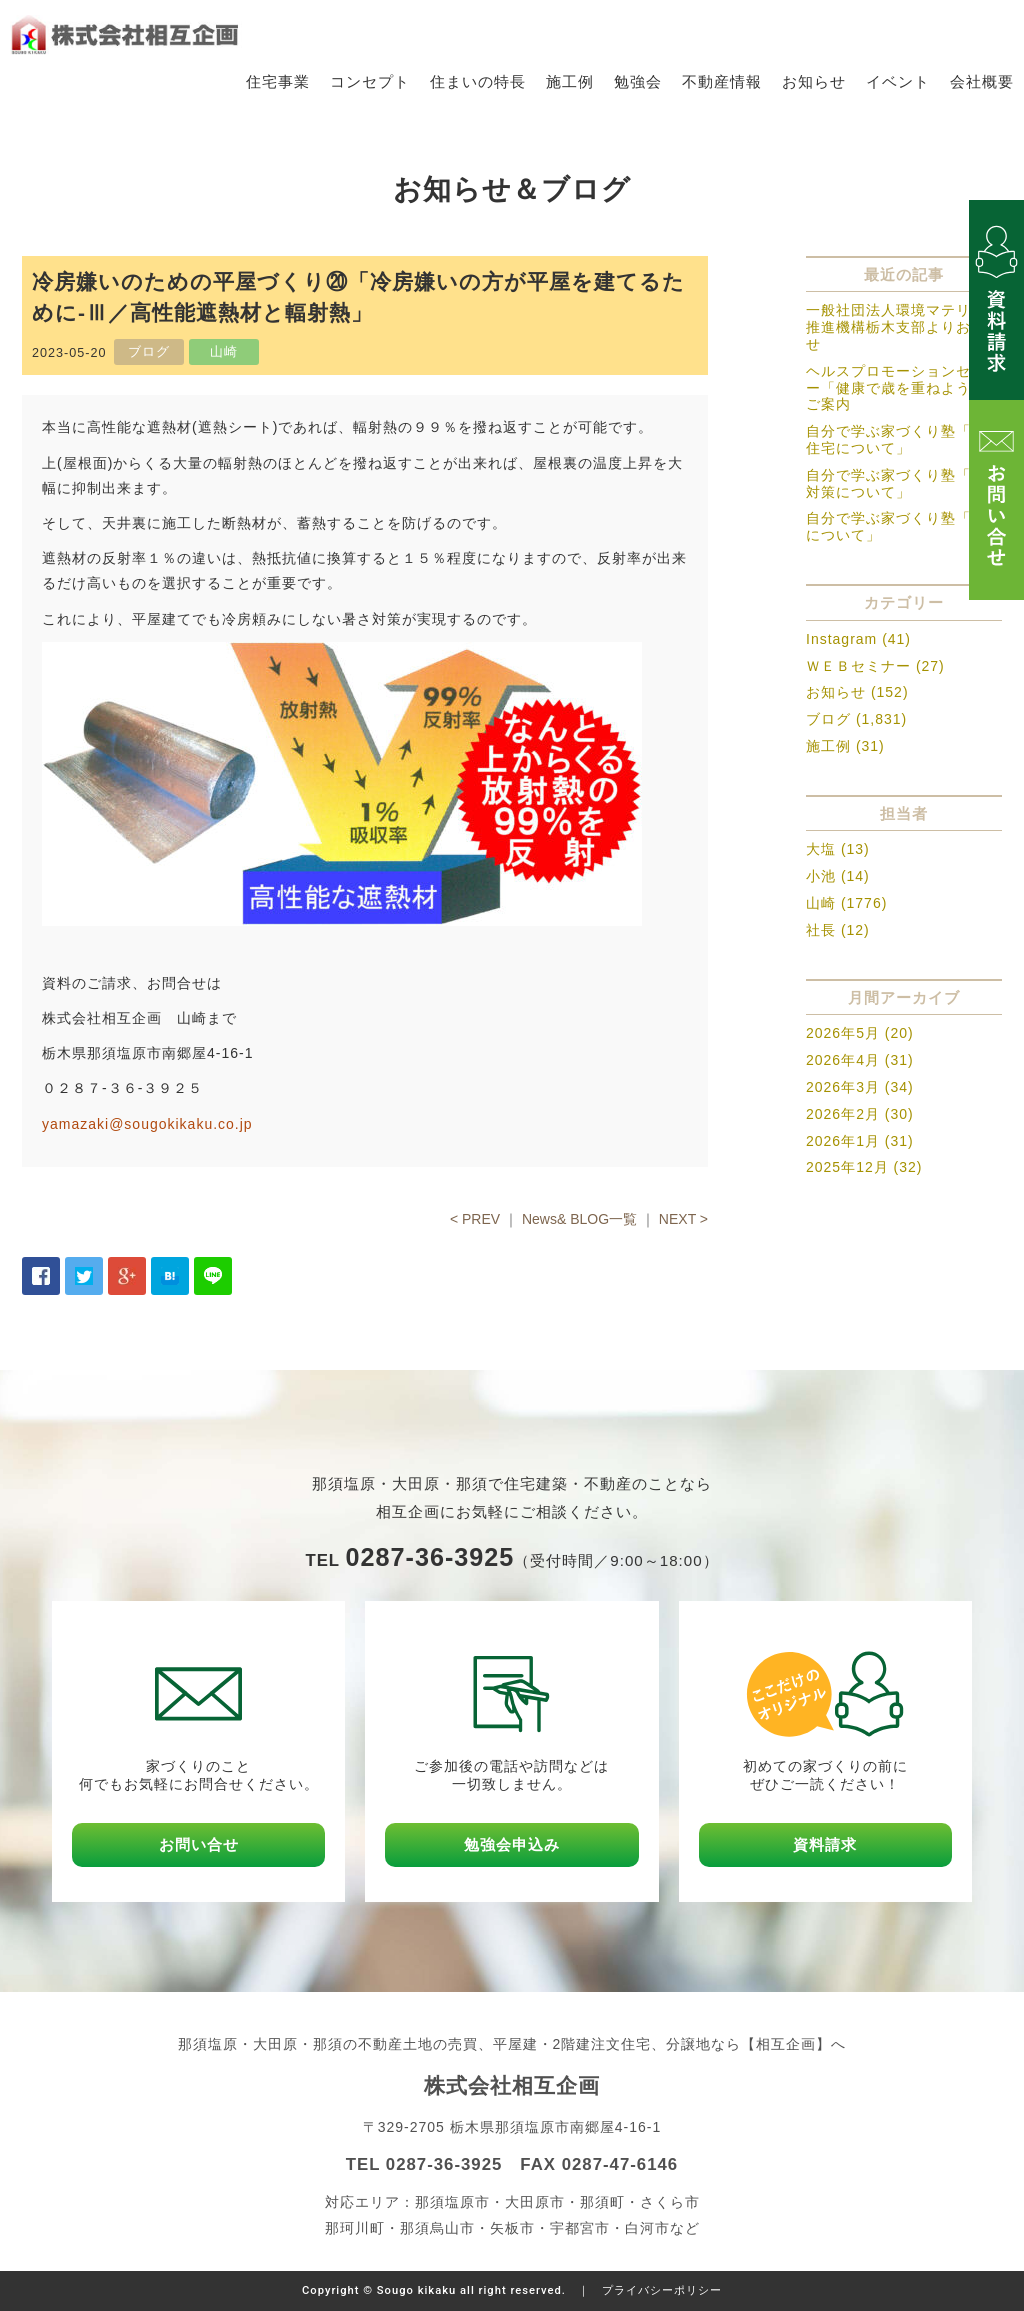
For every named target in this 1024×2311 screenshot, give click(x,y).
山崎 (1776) (846, 903)
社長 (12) (838, 930)
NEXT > (683, 1219)
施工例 (570, 82)
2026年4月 (843, 1060)
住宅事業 (278, 82)
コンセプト (370, 82)
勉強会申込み (512, 1844)
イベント (898, 82)
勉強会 (638, 82)
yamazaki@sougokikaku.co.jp (147, 1124)
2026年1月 (843, 1141)
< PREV (475, 1219)
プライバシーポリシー (662, 2290)
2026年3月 (843, 1087)
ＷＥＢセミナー (858, 666)
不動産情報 (722, 82)
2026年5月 (843, 1034)
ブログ (828, 719)
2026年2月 (843, 1114)
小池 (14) (838, 876)
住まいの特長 (478, 82)
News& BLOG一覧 (579, 1219)
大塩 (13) (838, 850)
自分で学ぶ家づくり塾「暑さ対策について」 (903, 483)
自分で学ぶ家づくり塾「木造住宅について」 (903, 439)
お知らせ (814, 82)
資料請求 (825, 1844)
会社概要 (982, 82)
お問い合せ (199, 1844)
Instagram (841, 639)
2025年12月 (847, 1168)
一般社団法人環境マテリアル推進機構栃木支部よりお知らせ (903, 328)
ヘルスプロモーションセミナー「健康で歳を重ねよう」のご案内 (903, 388)
